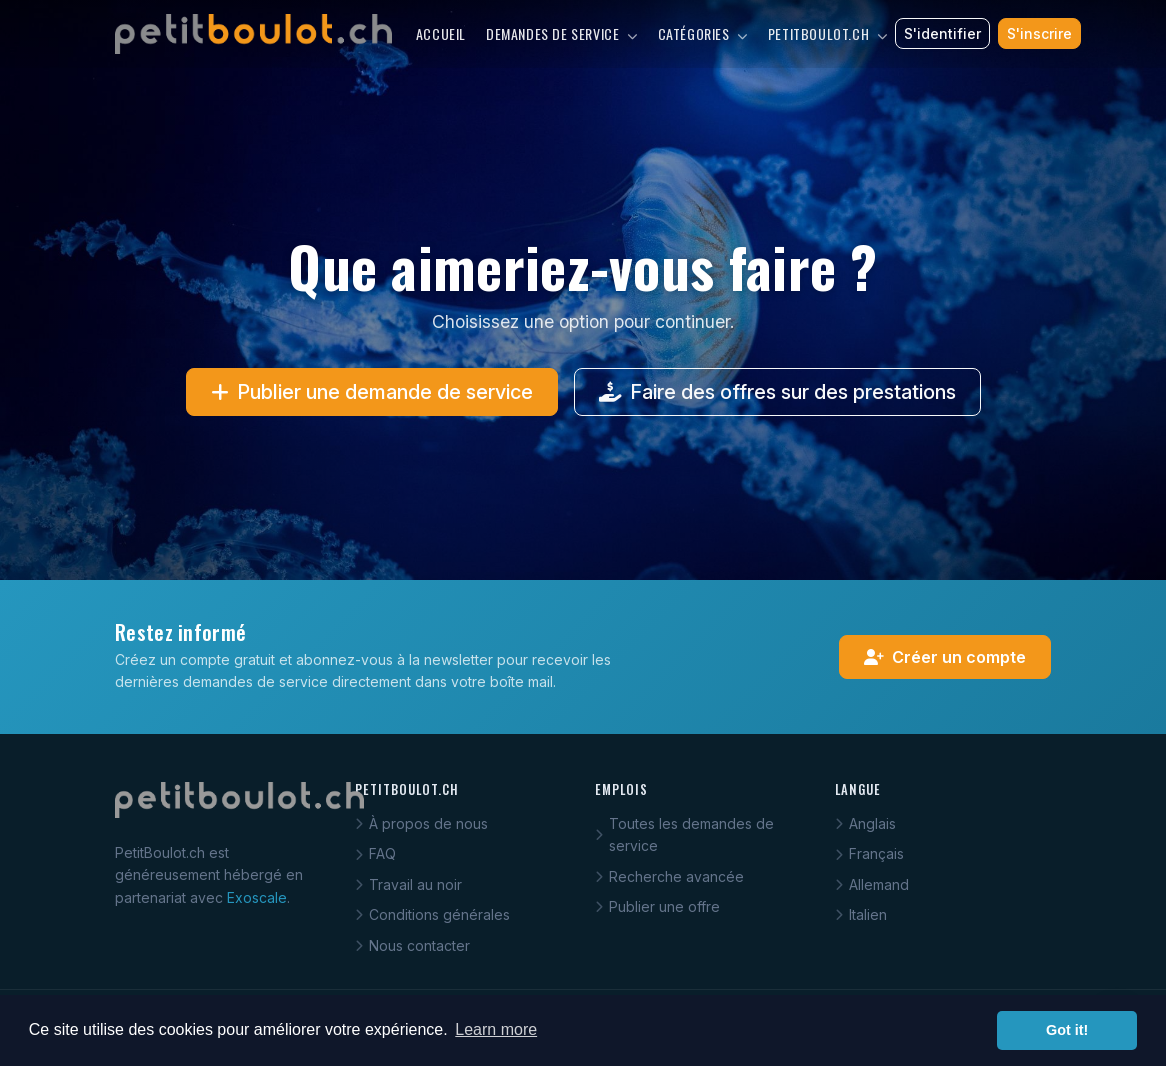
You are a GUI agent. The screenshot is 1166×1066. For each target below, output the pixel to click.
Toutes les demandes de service (684, 834)
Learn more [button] (496, 1029)
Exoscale (257, 897)
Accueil (441, 33)
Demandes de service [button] (562, 33)
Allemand (872, 884)
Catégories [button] (703, 33)
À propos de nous (421, 823)
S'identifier (942, 33)
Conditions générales (432, 914)
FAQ (375, 853)
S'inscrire (1039, 33)
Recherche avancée (669, 876)
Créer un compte (945, 657)
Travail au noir (408, 884)
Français (869, 853)
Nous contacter (412, 945)
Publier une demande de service (372, 392)
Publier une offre (657, 906)
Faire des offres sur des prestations (777, 392)
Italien (861, 914)
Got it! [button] (1067, 1030)
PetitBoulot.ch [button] (828, 33)
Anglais (865, 823)
